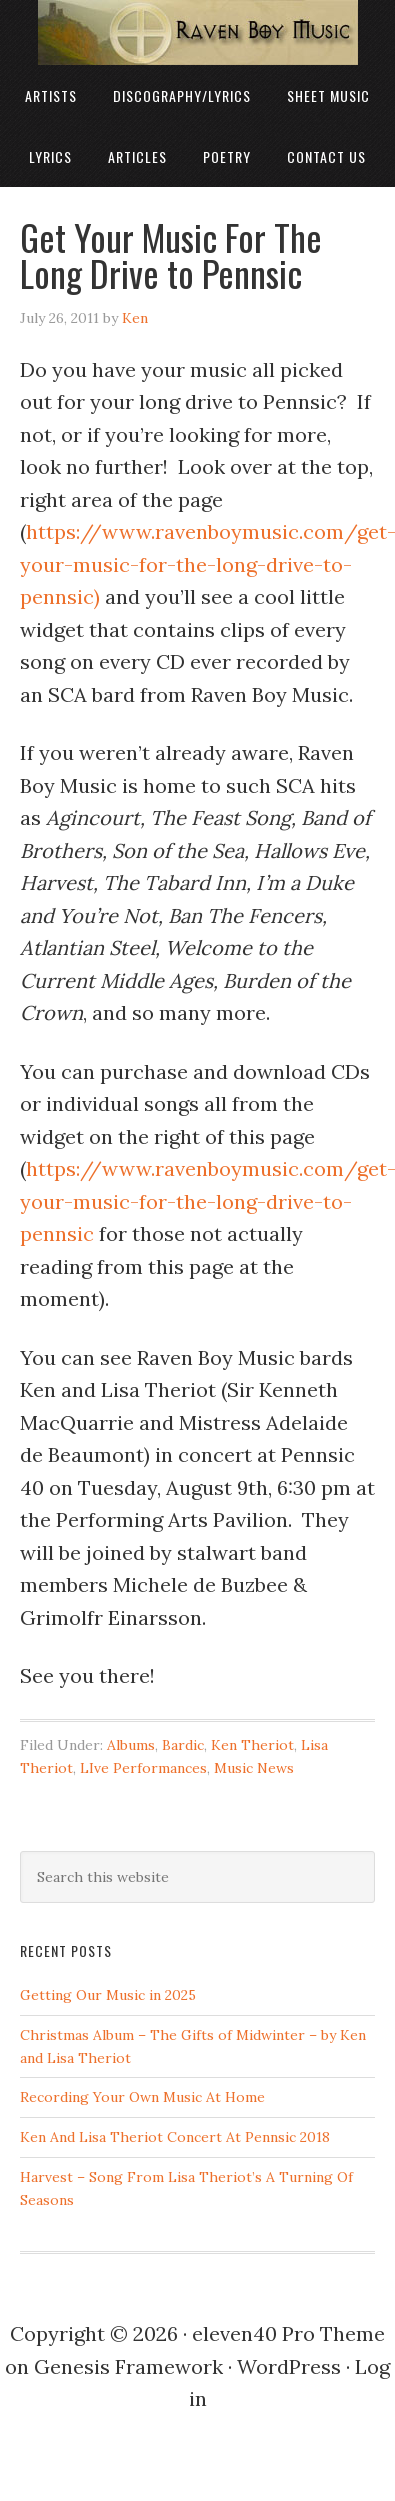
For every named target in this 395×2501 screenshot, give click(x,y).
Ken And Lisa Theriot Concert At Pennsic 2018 (175, 2137)
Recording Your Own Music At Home (142, 2097)
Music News (254, 1768)
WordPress (289, 2366)
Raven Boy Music (197, 32)
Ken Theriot (252, 1745)
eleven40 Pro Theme (288, 2333)
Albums (131, 1745)
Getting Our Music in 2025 (108, 1995)
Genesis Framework (128, 2366)
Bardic (183, 1745)
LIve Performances (143, 1768)
